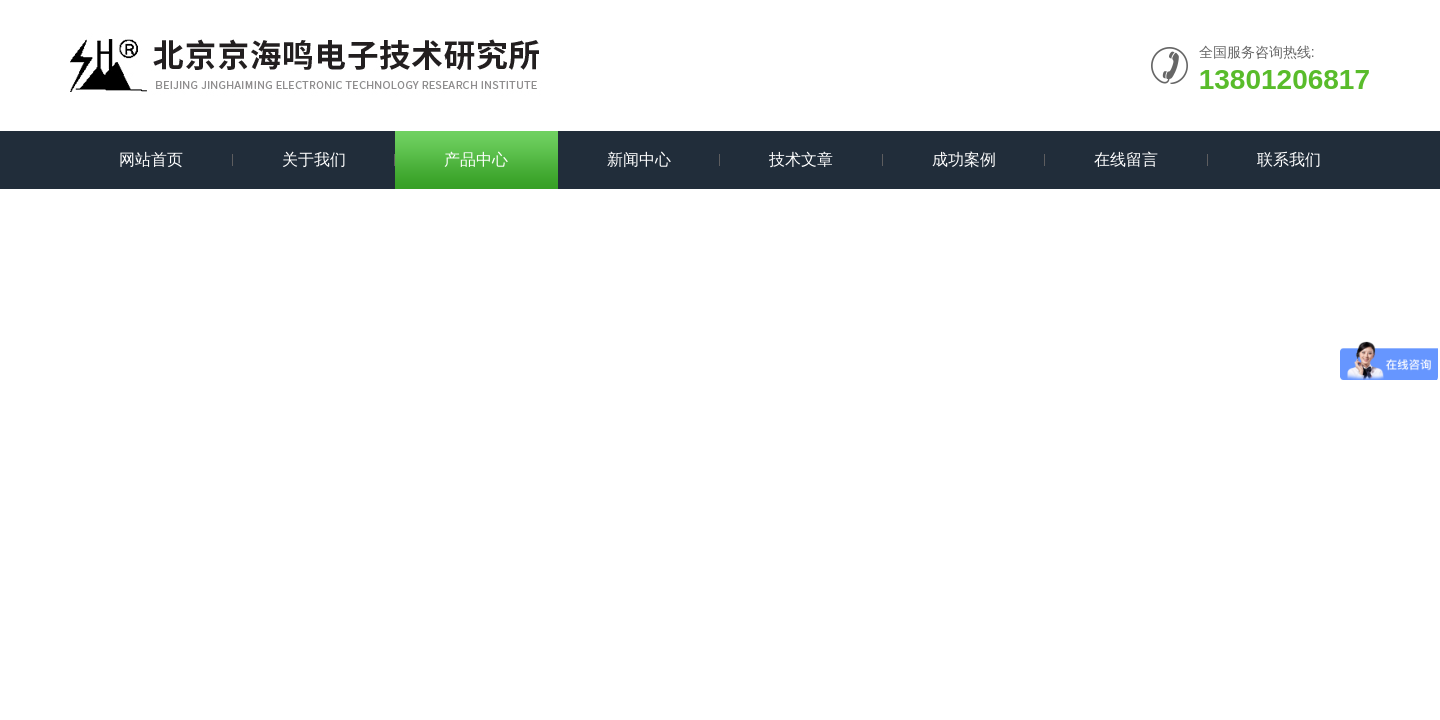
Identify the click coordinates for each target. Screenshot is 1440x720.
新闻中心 (639, 159)
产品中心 (476, 159)
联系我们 (1289, 159)
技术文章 (801, 159)
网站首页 (151, 159)
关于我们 (314, 159)
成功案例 (964, 159)
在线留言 (1126, 159)
